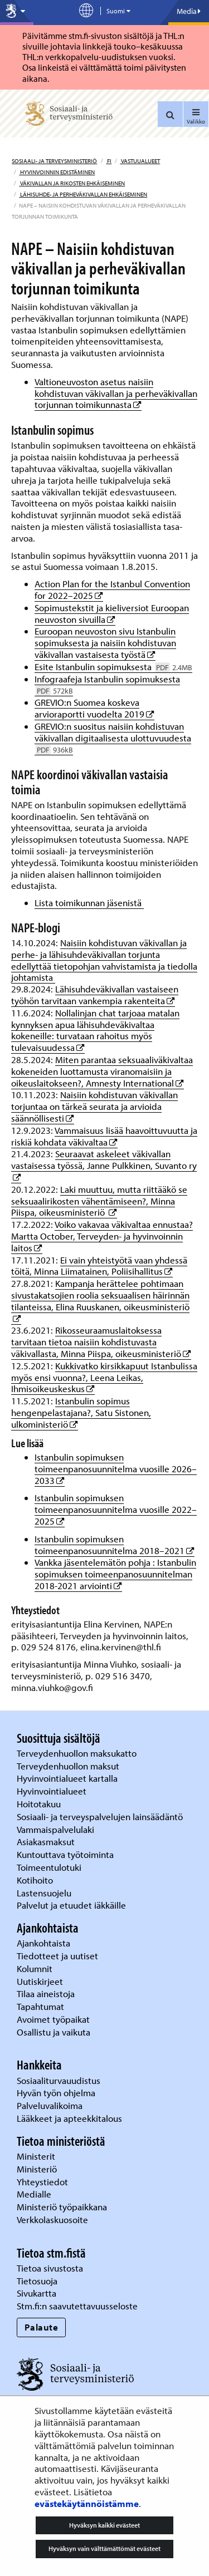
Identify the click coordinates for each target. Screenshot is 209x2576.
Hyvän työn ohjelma (56, 2092)
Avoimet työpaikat (53, 2019)
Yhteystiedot (43, 2181)
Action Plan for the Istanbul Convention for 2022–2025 (112, 589)
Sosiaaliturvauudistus (58, 2080)
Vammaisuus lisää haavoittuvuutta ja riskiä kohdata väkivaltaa (104, 1136)
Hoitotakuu (40, 1804)
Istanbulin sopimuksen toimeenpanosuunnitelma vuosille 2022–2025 (116, 1509)
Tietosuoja (37, 2281)
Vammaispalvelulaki (56, 1829)
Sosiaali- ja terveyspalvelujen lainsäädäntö (101, 1816)
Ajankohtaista (43, 1943)
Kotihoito (35, 1880)
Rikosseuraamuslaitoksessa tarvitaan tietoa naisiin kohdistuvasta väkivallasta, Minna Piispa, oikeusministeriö (101, 1341)
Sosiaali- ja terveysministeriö (54, 161)
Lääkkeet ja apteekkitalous (69, 2118)
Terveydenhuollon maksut (69, 1766)
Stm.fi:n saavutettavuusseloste (77, 2306)
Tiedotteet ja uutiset (58, 1956)
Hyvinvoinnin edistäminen (57, 172)
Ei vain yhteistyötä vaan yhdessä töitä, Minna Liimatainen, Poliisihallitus (99, 1265)
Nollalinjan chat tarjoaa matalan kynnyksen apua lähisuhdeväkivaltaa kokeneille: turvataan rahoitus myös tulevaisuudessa (95, 1030)
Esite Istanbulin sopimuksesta (113, 666)
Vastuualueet (140, 161)
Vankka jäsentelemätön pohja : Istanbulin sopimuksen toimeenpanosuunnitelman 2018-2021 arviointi (115, 1573)
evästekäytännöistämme (87, 2503)
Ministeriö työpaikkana (63, 2207)
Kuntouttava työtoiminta (65, 1854)
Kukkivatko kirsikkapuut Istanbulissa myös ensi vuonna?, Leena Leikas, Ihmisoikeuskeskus (104, 1377)
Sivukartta (36, 2293)
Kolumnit (36, 1968)
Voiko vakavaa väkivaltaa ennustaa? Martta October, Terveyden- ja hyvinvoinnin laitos (102, 1235)
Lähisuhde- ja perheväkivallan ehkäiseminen (83, 194)
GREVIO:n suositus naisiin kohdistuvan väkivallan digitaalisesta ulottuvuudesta (113, 737)
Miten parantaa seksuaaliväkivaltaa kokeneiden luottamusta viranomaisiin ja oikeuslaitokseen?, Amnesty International (102, 1071)
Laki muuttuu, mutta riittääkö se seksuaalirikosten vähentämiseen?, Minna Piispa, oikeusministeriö (99, 1200)
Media (189, 11)
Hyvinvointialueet (53, 1791)
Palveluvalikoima (49, 2105)
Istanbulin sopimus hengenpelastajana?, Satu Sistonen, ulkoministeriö (81, 1412)
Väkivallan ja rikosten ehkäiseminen (72, 183)
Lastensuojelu (45, 1893)
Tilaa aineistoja (46, 1993)
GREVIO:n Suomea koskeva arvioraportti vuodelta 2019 (94, 708)
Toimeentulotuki (50, 1867)
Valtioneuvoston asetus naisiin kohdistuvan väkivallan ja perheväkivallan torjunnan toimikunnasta (116, 393)
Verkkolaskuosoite (53, 2219)
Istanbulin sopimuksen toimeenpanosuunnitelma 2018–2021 (115, 1544)
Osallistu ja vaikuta (53, 2032)
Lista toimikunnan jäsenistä (89, 902)
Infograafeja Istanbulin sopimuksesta (107, 684)
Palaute (42, 2327)
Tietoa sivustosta (50, 2268)
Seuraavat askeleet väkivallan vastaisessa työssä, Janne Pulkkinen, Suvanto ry (104, 1159)
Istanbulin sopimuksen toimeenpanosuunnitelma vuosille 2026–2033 (116, 1468)
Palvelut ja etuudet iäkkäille (71, 1905)
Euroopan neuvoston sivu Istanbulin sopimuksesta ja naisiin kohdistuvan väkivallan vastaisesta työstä (105, 642)
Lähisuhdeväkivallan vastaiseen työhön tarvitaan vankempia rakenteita (94, 994)
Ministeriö (38, 2169)
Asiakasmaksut (46, 1841)
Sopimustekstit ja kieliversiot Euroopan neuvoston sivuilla (112, 613)
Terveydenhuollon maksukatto (78, 1753)
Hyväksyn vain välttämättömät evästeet (104, 2548)
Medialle (35, 2194)
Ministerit (37, 2156)
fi (108, 161)
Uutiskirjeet (41, 1981)
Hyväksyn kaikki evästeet (104, 2525)
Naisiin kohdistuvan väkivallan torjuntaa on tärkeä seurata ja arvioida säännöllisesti (94, 1106)
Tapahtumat (40, 2006)
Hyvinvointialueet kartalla (68, 1778)
